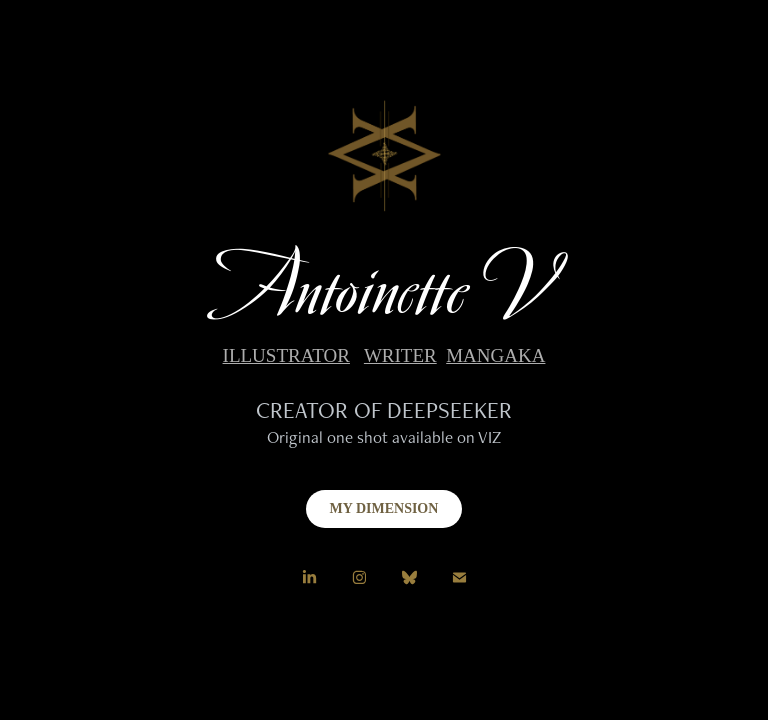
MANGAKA (495, 355)
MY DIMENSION (384, 508)
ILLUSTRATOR (286, 355)
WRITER (400, 355)
